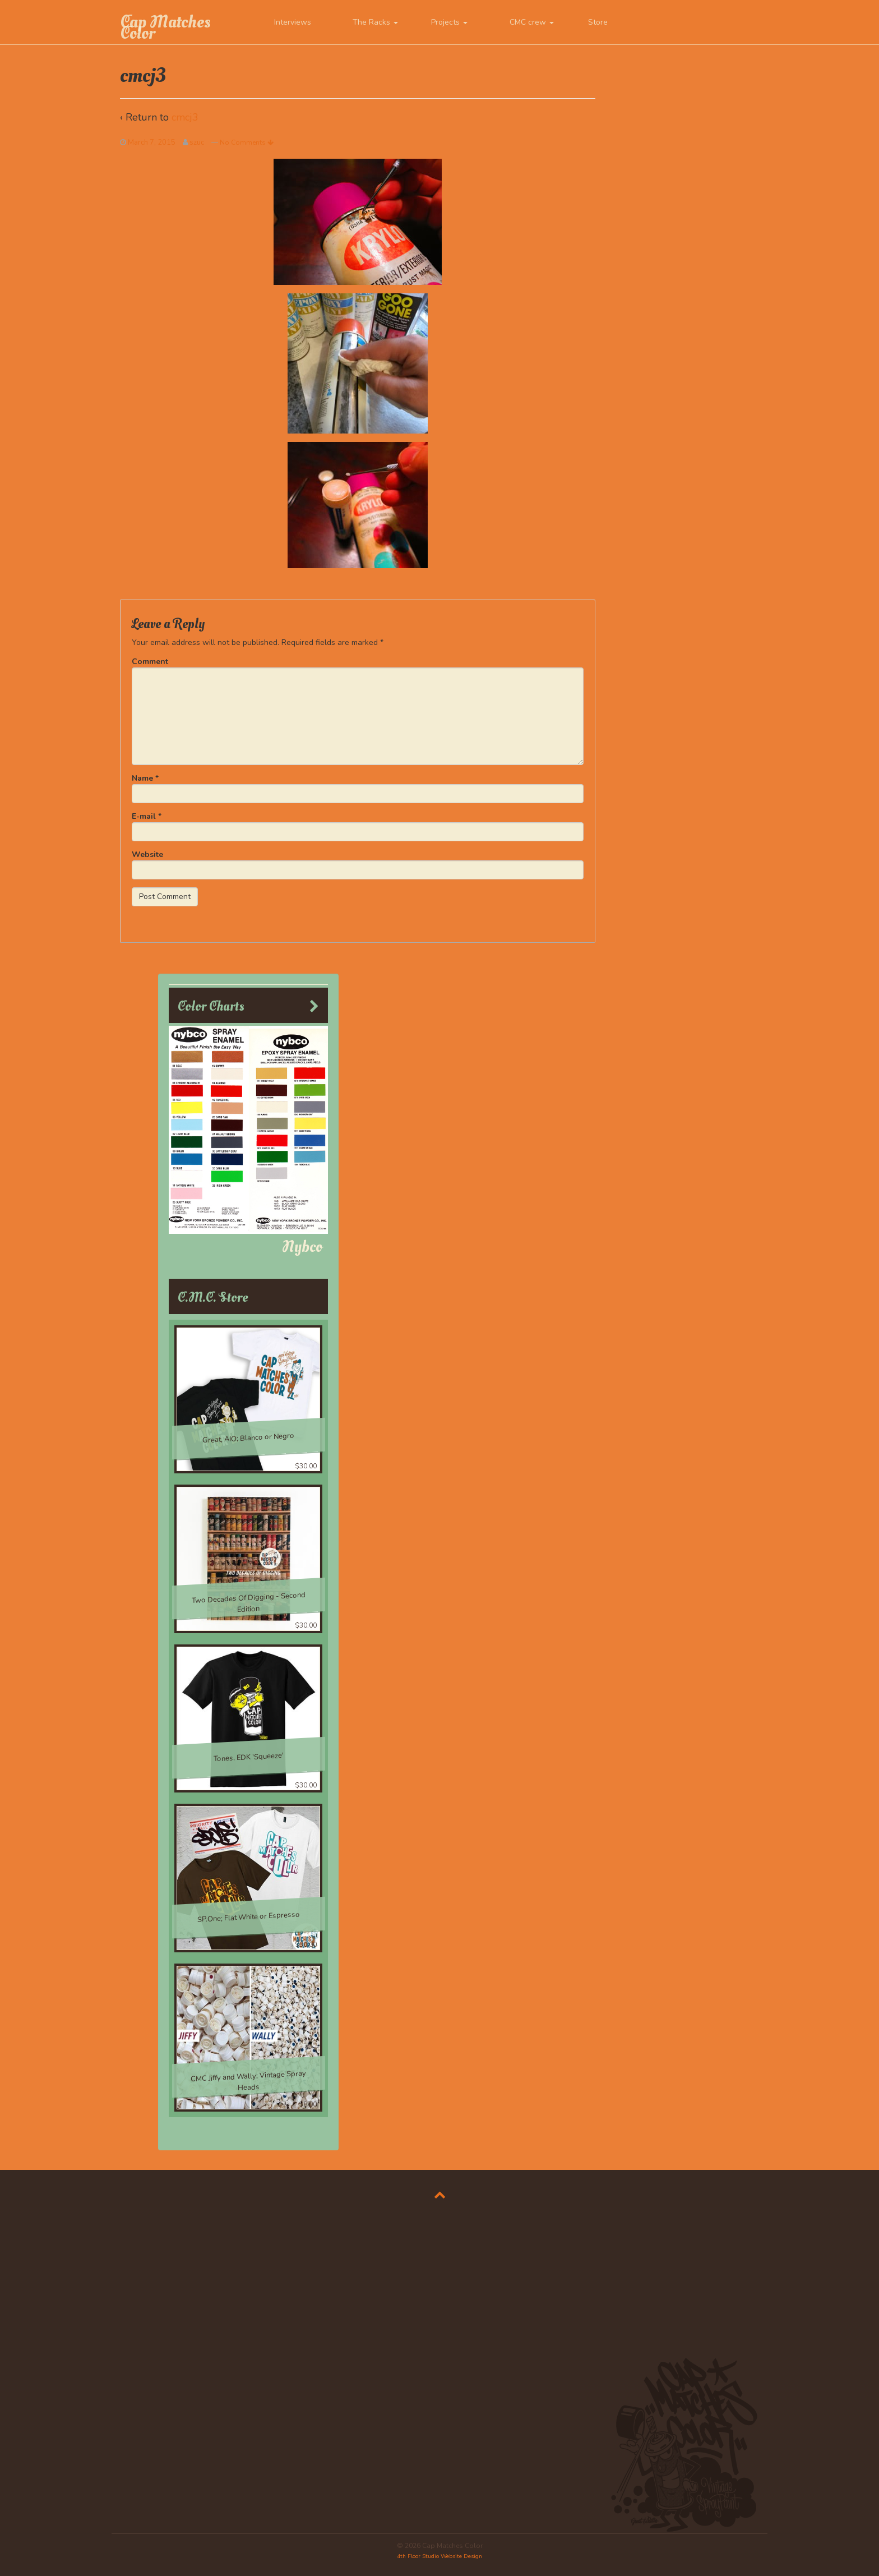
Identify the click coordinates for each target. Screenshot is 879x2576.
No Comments (247, 142)
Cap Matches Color (165, 27)
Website (147, 854)
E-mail (144, 816)
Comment (150, 661)
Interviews (292, 22)
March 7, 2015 (151, 142)
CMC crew (532, 22)
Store (598, 22)
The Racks (375, 22)
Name (142, 778)
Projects (449, 22)
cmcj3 (185, 117)
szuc (196, 142)
